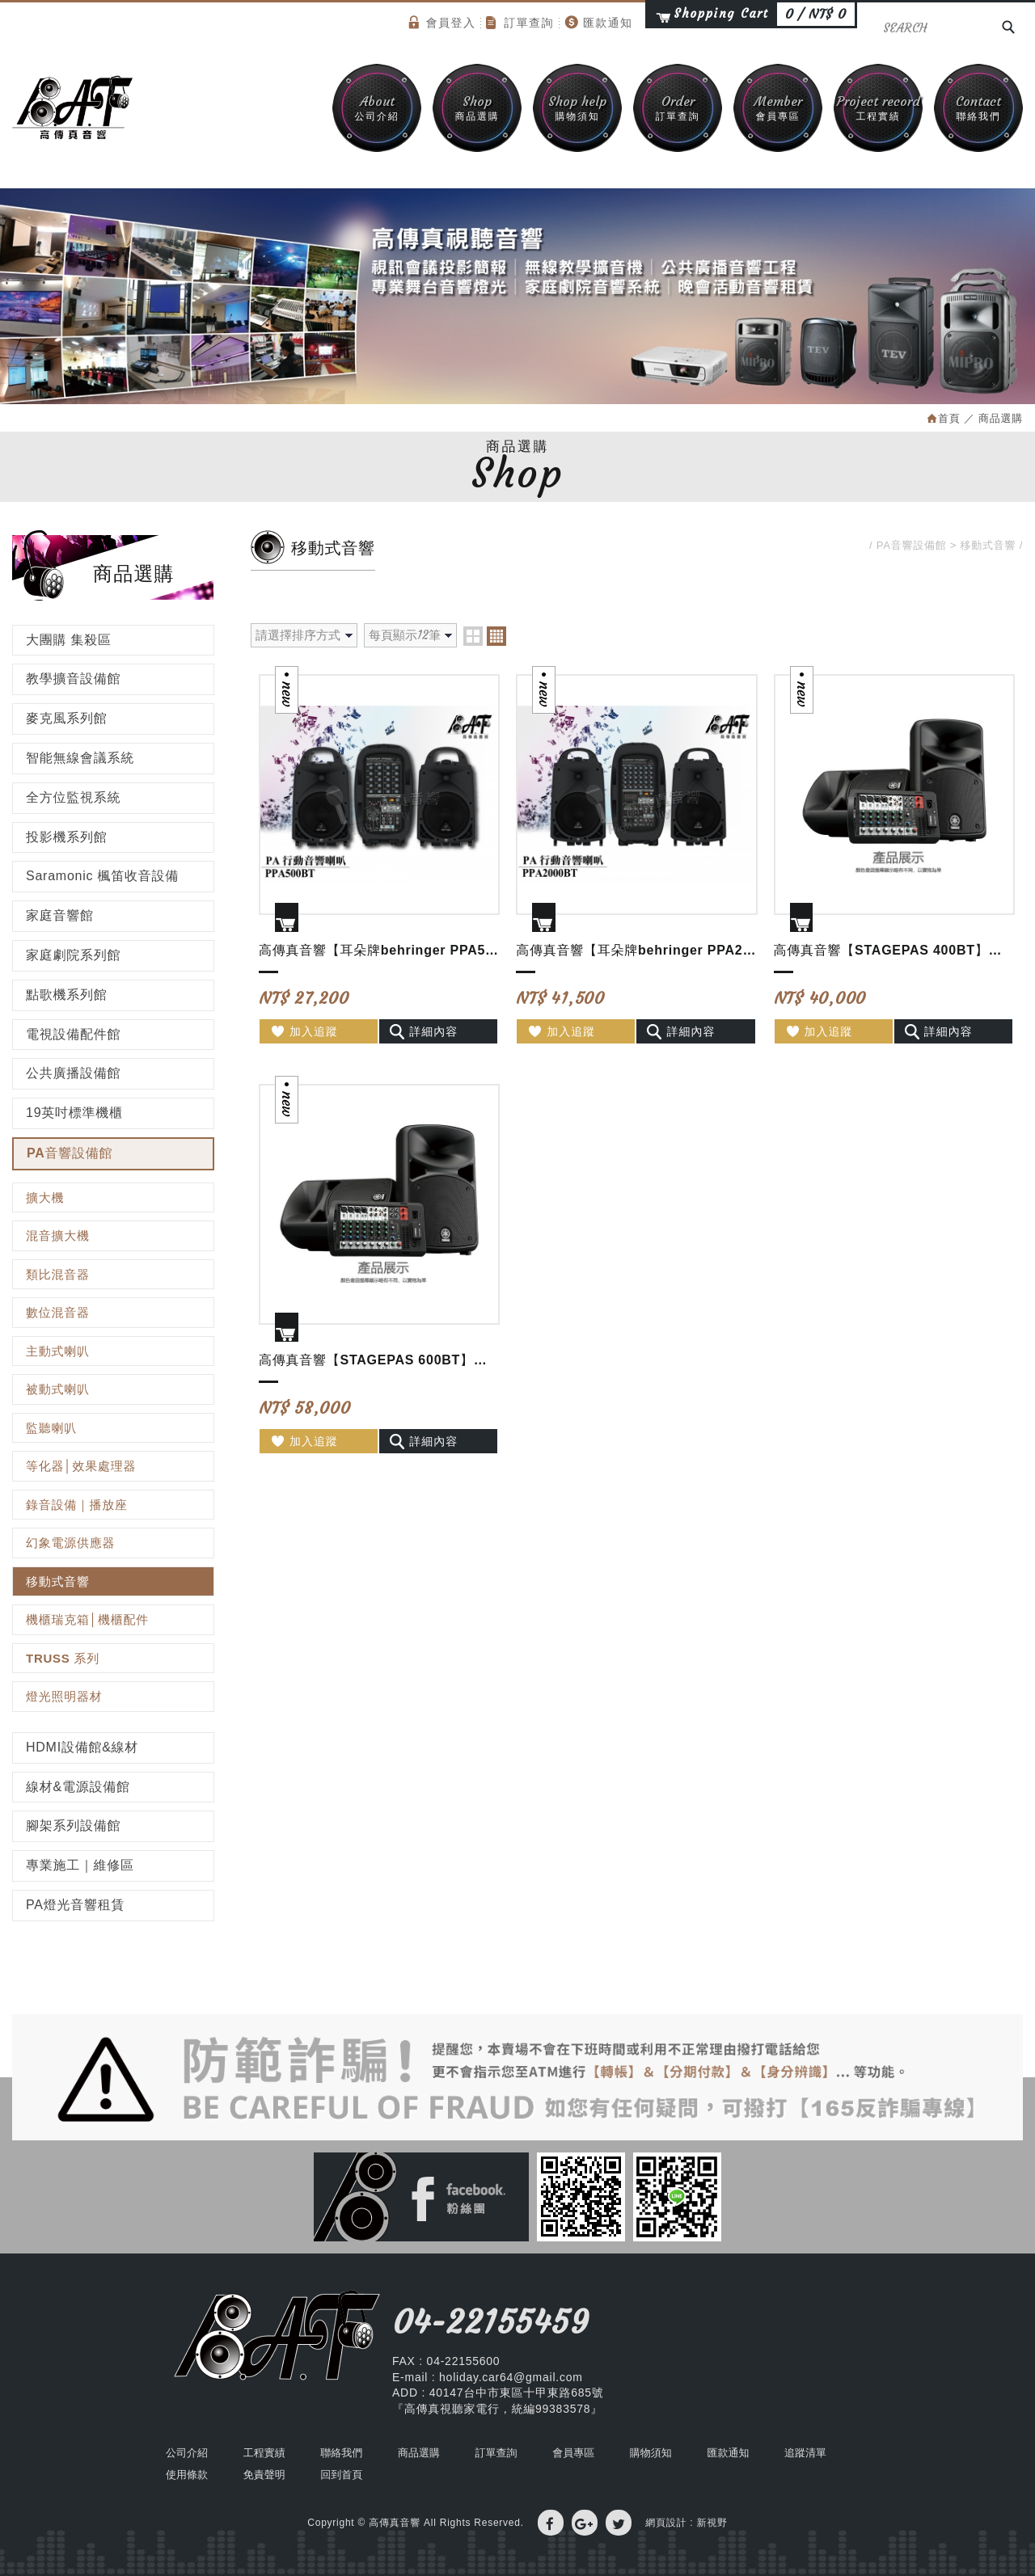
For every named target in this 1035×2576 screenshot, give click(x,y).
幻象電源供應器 (70, 1542)
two (473, 636)
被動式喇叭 (58, 1389)
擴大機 (45, 1197)
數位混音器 (58, 1312)
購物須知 (577, 107)
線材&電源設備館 (78, 1787)
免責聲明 (264, 2474)
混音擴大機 (58, 1235)
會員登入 (442, 22)
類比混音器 (58, 1274)
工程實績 (878, 107)
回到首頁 (341, 2474)
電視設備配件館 (73, 1034)
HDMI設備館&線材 (82, 1747)
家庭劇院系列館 (73, 955)
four (496, 636)
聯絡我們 (978, 107)
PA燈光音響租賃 (75, 1905)
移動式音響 (58, 1581)
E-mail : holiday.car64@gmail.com (487, 2377)
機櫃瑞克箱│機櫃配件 (87, 1619)
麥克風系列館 (67, 718)
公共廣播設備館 (73, 1073)
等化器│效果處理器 (81, 1466)
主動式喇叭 (58, 1351)
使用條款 (187, 2474)
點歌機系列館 (67, 994)
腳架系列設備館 (73, 1825)
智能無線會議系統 (80, 758)
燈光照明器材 (64, 1696)
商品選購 (477, 107)
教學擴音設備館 (73, 678)
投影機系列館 (67, 837)
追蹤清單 (805, 2453)
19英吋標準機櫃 (74, 1112)
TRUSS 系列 (62, 1658)
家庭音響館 (60, 915)
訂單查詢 (520, 22)
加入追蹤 (303, 1031)
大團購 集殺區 (69, 640)
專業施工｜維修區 (80, 1865)
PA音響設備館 (69, 1153)
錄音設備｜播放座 (77, 1504)
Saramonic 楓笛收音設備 (102, 876)
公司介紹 (376, 107)
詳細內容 (423, 1031)
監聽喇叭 (51, 1428)
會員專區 (777, 107)
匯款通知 (598, 22)
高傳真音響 (72, 107)
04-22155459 (490, 2322)
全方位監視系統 (73, 797)
